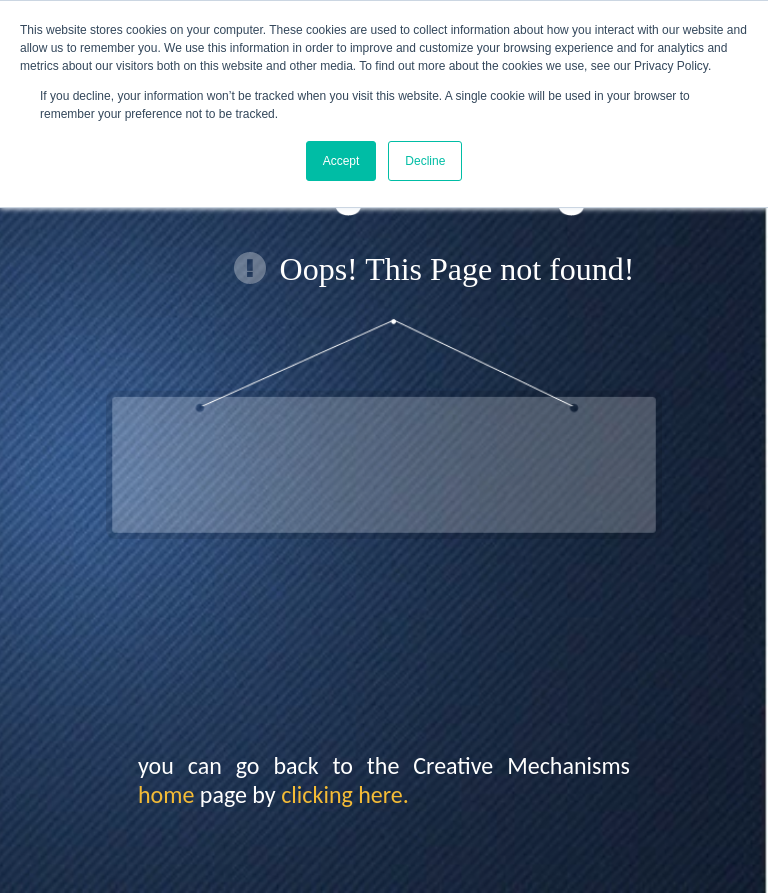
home (166, 794)
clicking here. (345, 794)
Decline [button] (425, 161)
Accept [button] (341, 161)
